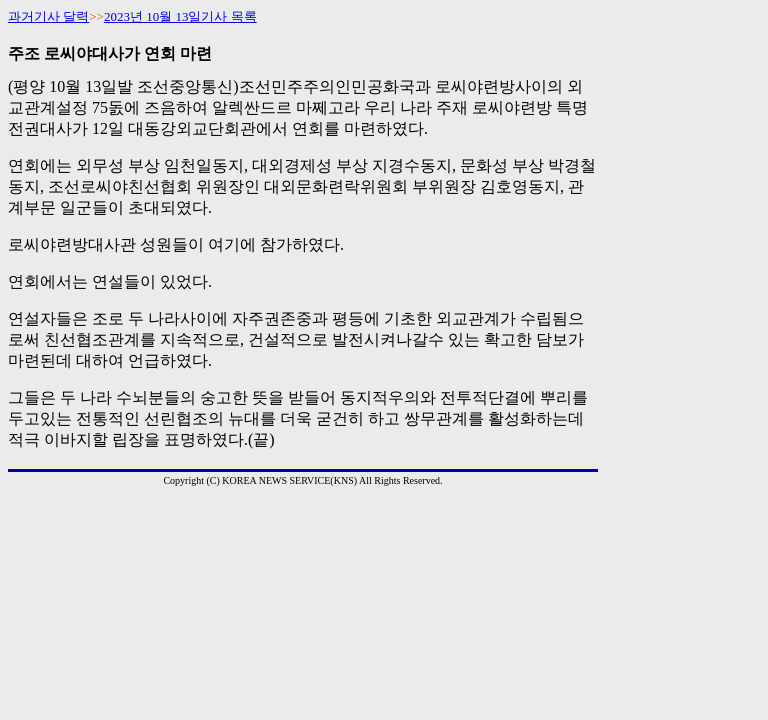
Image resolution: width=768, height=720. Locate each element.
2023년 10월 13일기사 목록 (180, 16)
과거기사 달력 (48, 16)
